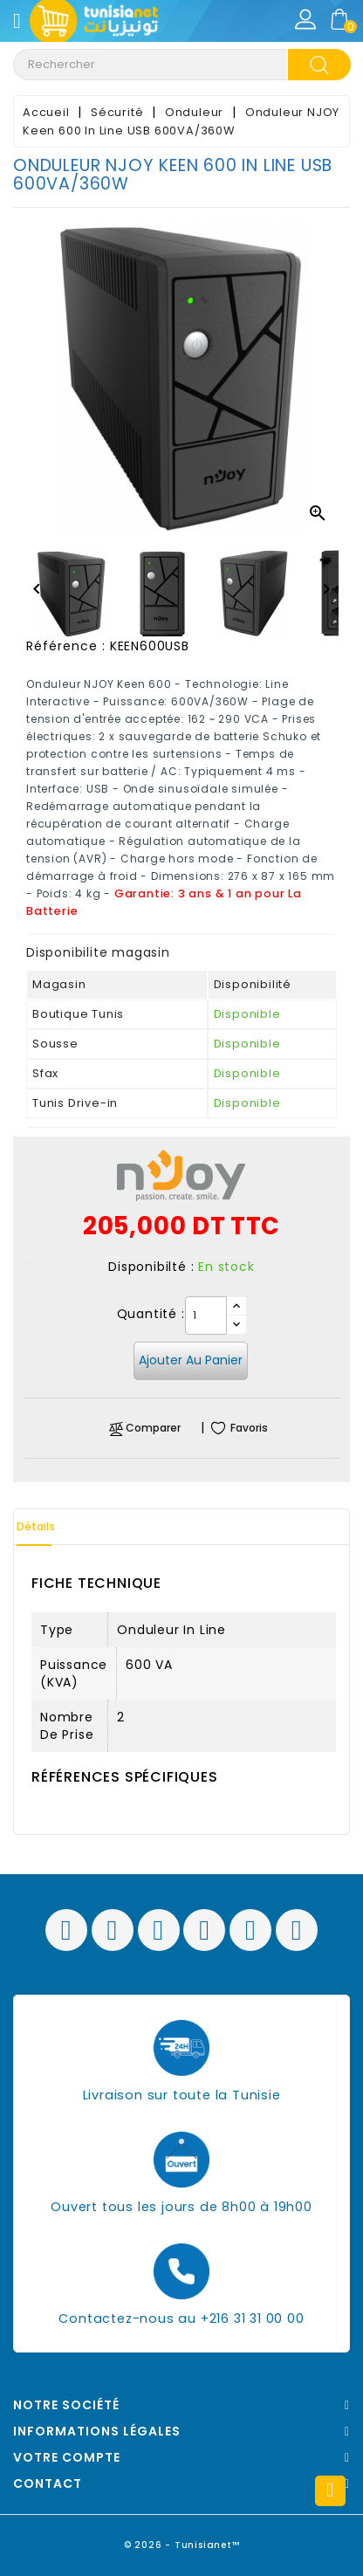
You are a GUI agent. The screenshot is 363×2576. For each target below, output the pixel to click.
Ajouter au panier (191, 1360)
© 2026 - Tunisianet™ (182, 2545)
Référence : (66, 646)
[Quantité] (206, 1315)
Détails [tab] (36, 1526)
